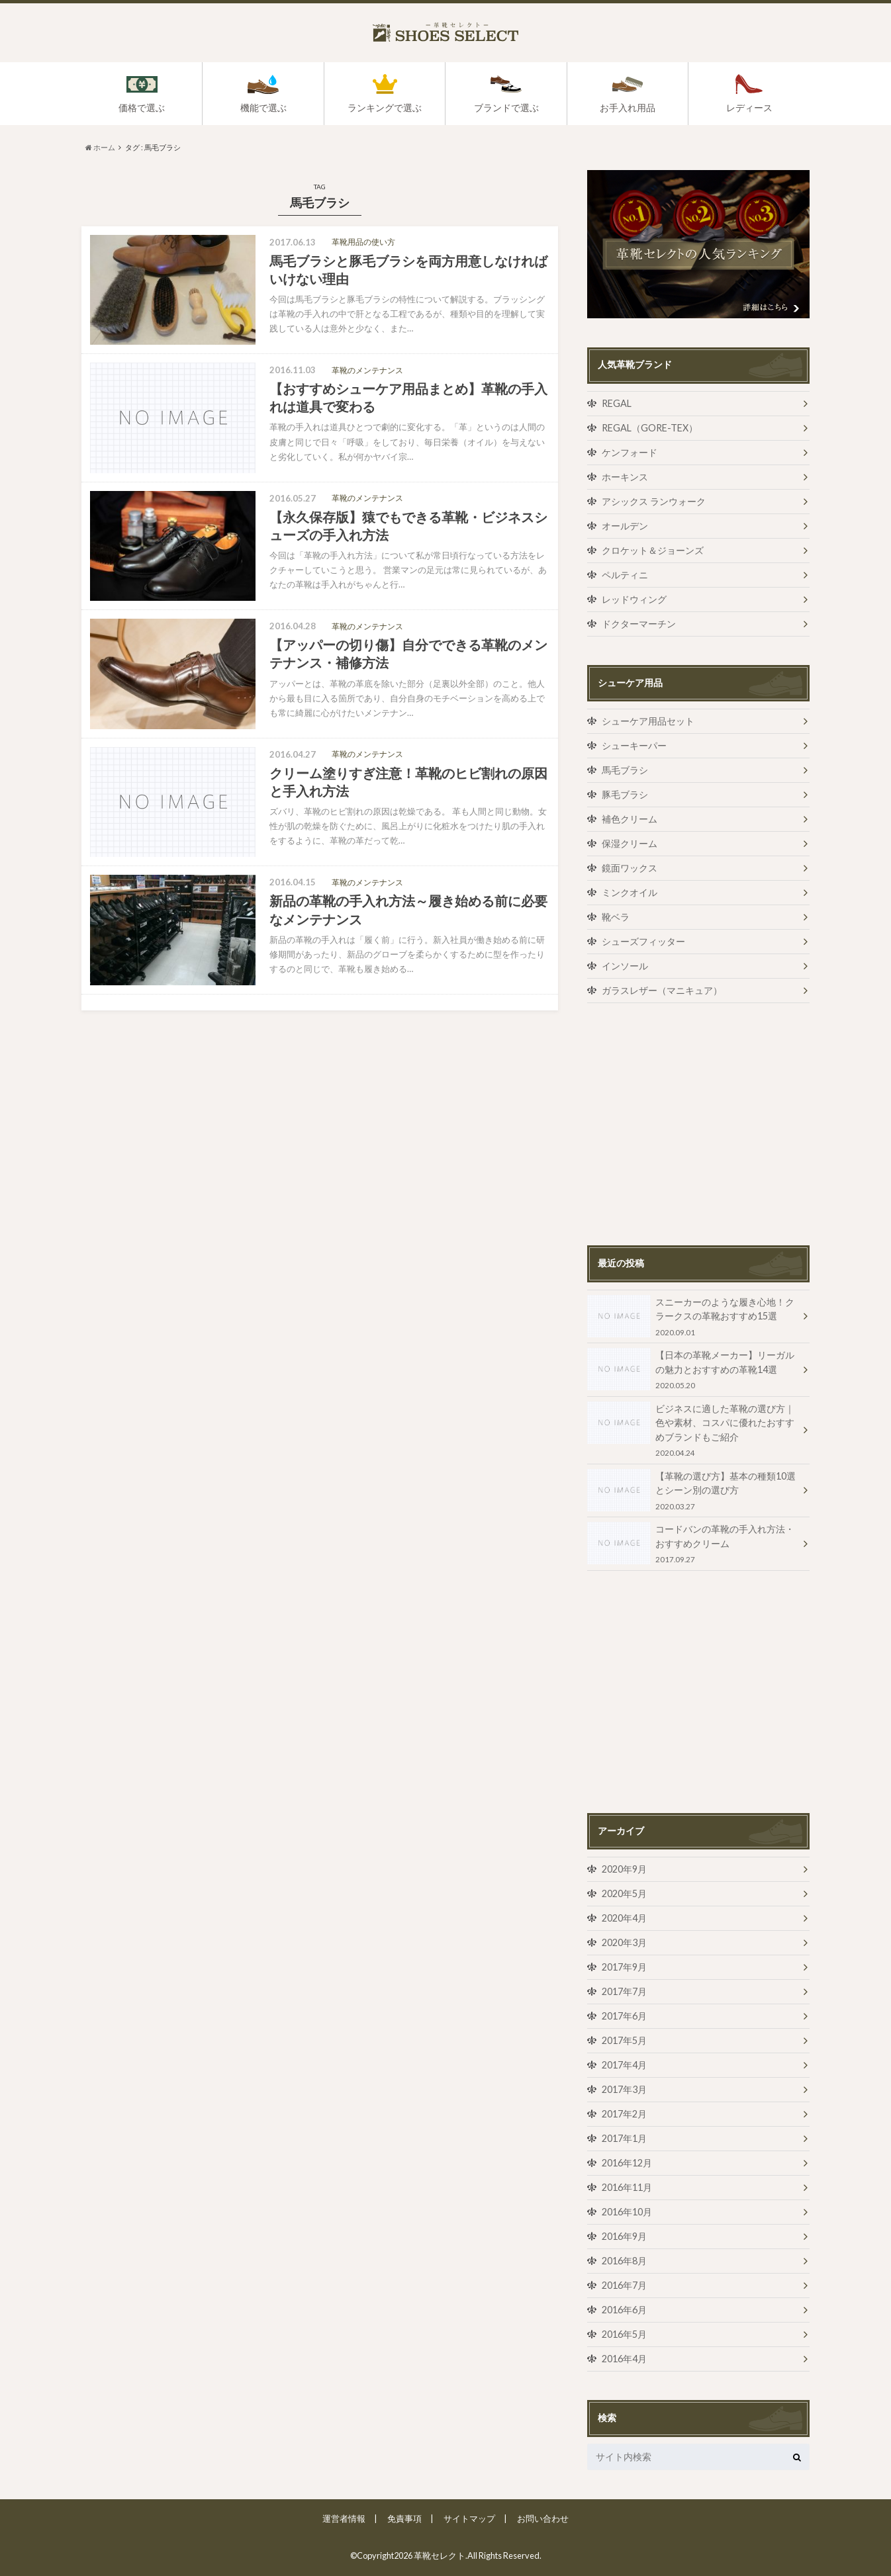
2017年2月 (624, 2113)
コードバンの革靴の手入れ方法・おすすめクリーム (692, 1543)
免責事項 (404, 2518)
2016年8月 (624, 2260)
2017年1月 (624, 2138)
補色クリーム (629, 818)
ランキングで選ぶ (385, 108)
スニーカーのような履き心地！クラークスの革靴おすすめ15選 (692, 1316)
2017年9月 (624, 1967)
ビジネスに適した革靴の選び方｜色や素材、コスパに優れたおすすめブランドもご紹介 (692, 1430)
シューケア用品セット (648, 721)
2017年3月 (624, 2089)
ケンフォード (629, 452)
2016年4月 (624, 2358)
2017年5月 (624, 2040)
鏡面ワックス (629, 867)
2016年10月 (627, 2211)
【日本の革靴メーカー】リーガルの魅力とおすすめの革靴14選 (692, 1369)
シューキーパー (634, 745)
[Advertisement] (698, 1124)
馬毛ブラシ (625, 770)
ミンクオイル (629, 892)
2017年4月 (624, 2064)
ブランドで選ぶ (506, 108)
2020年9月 (624, 1869)
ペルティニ (625, 574)
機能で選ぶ (263, 108)
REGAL (617, 403)
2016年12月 (627, 2162)
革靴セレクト (439, 2555)
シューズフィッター (643, 941)
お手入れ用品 (627, 108)
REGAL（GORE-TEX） (650, 427)
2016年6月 (624, 2309)
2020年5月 (624, 1893)
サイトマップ (469, 2518)
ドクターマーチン (639, 623)
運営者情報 (343, 2518)
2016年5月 (624, 2334)
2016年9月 (624, 2236)
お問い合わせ (543, 2518)
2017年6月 (624, 2015)
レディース (749, 108)
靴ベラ (616, 916)
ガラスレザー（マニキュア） (662, 990)
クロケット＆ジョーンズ (653, 550)
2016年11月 (627, 2187)
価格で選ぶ (141, 108)
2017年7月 (624, 1991)
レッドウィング (634, 599)
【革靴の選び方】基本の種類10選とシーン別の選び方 (692, 1490)
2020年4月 (624, 1918)
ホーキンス (625, 476)
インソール (625, 965)
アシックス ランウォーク (654, 501)
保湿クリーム (629, 843)
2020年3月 (624, 1942)
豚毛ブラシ (625, 794)
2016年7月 (624, 2285)
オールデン (625, 525)
